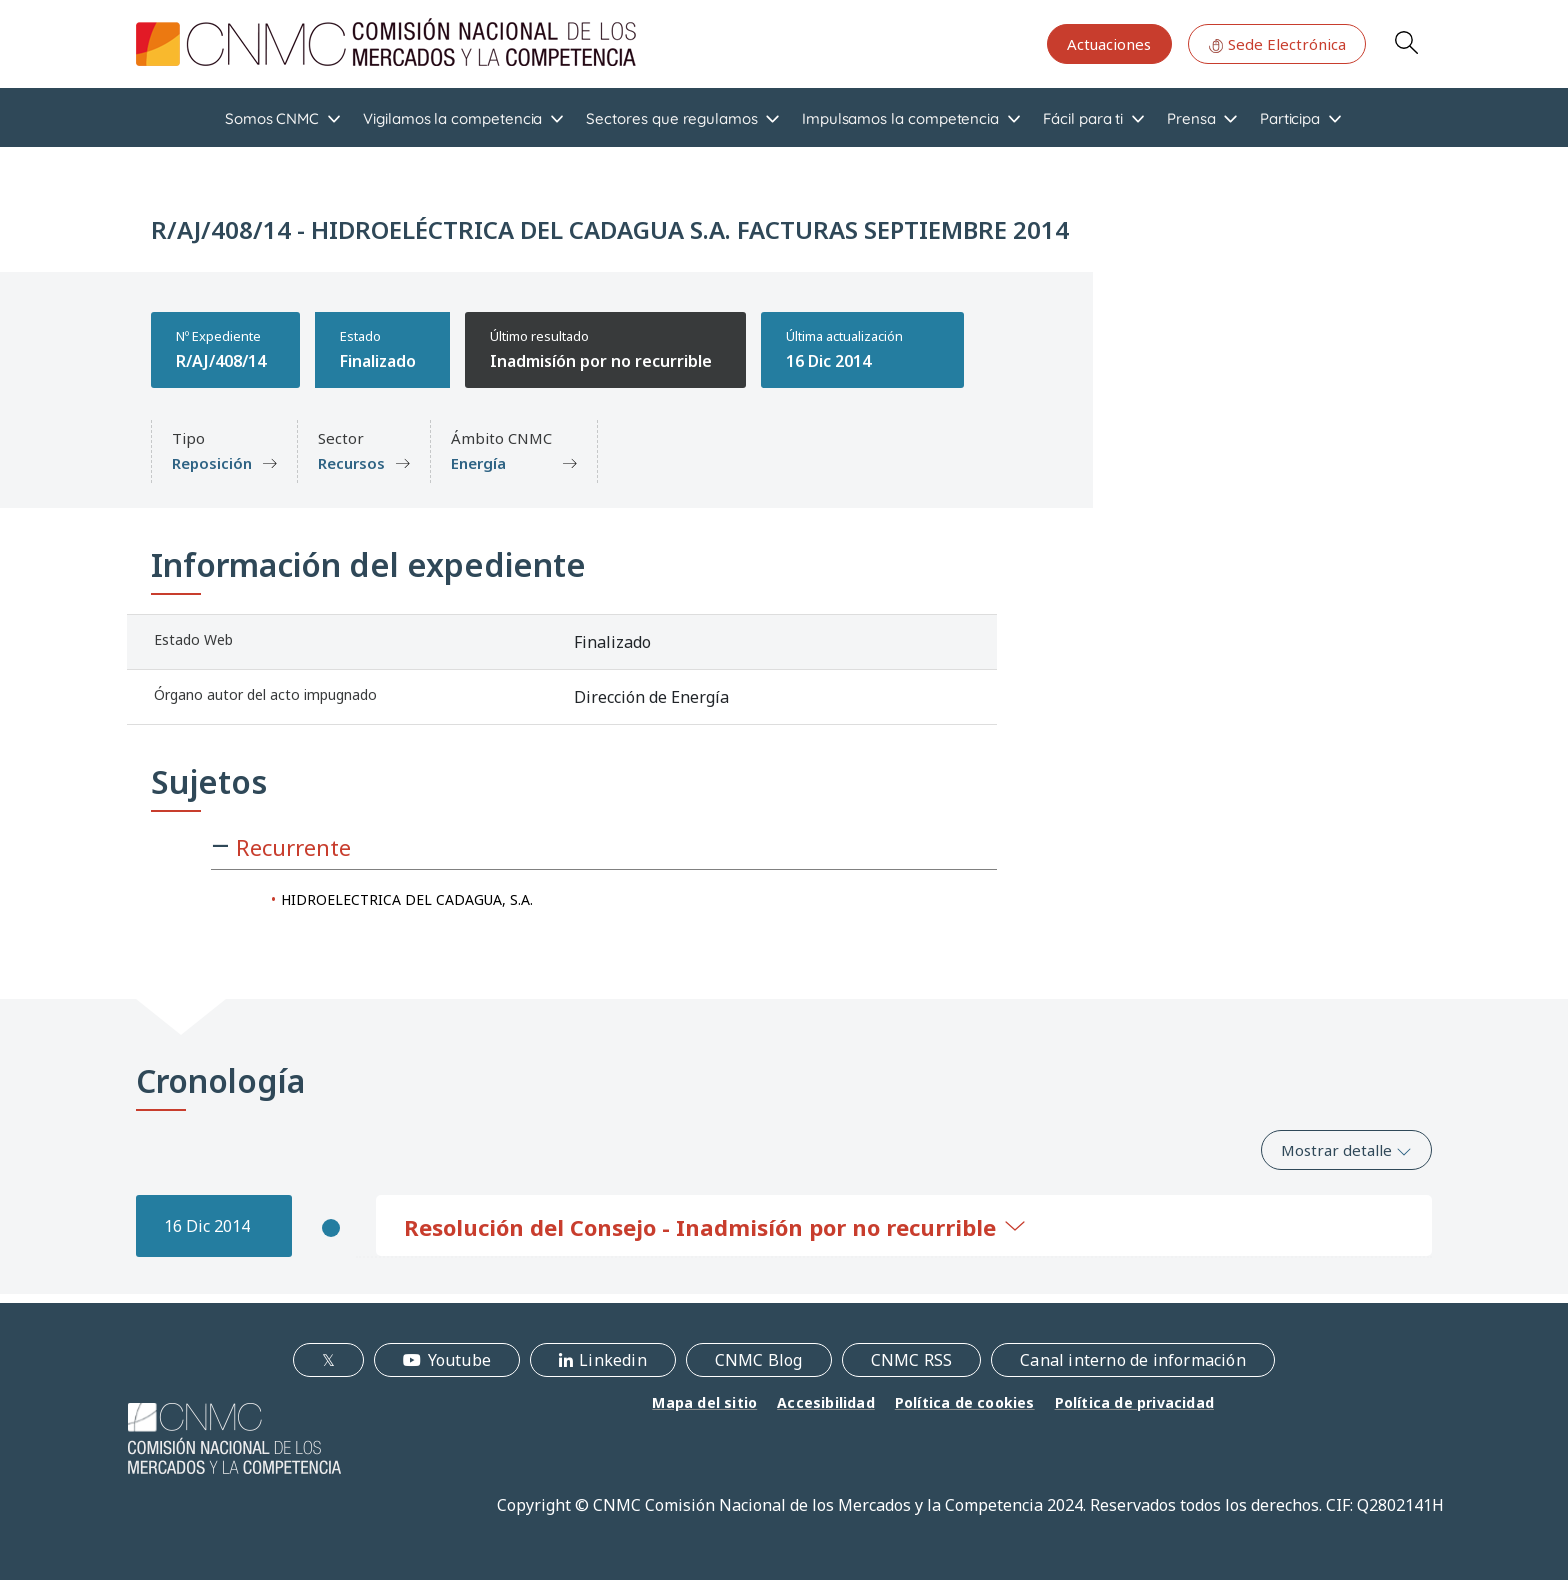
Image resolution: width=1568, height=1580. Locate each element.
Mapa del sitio (704, 1402)
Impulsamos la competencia (900, 118)
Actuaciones (1109, 44)
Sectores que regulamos (671, 118)
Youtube (459, 1360)
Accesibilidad (826, 1402)
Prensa (1191, 118)
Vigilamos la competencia (452, 118)
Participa (1290, 118)
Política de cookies (965, 1402)
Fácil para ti (1083, 118)
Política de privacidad (1134, 1402)
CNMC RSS (912, 1360)
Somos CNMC (272, 118)
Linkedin (613, 1360)
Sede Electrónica (1277, 44)
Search (1406, 42)
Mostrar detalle (1346, 1150)
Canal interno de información (1133, 1360)
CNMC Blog (759, 1360)
